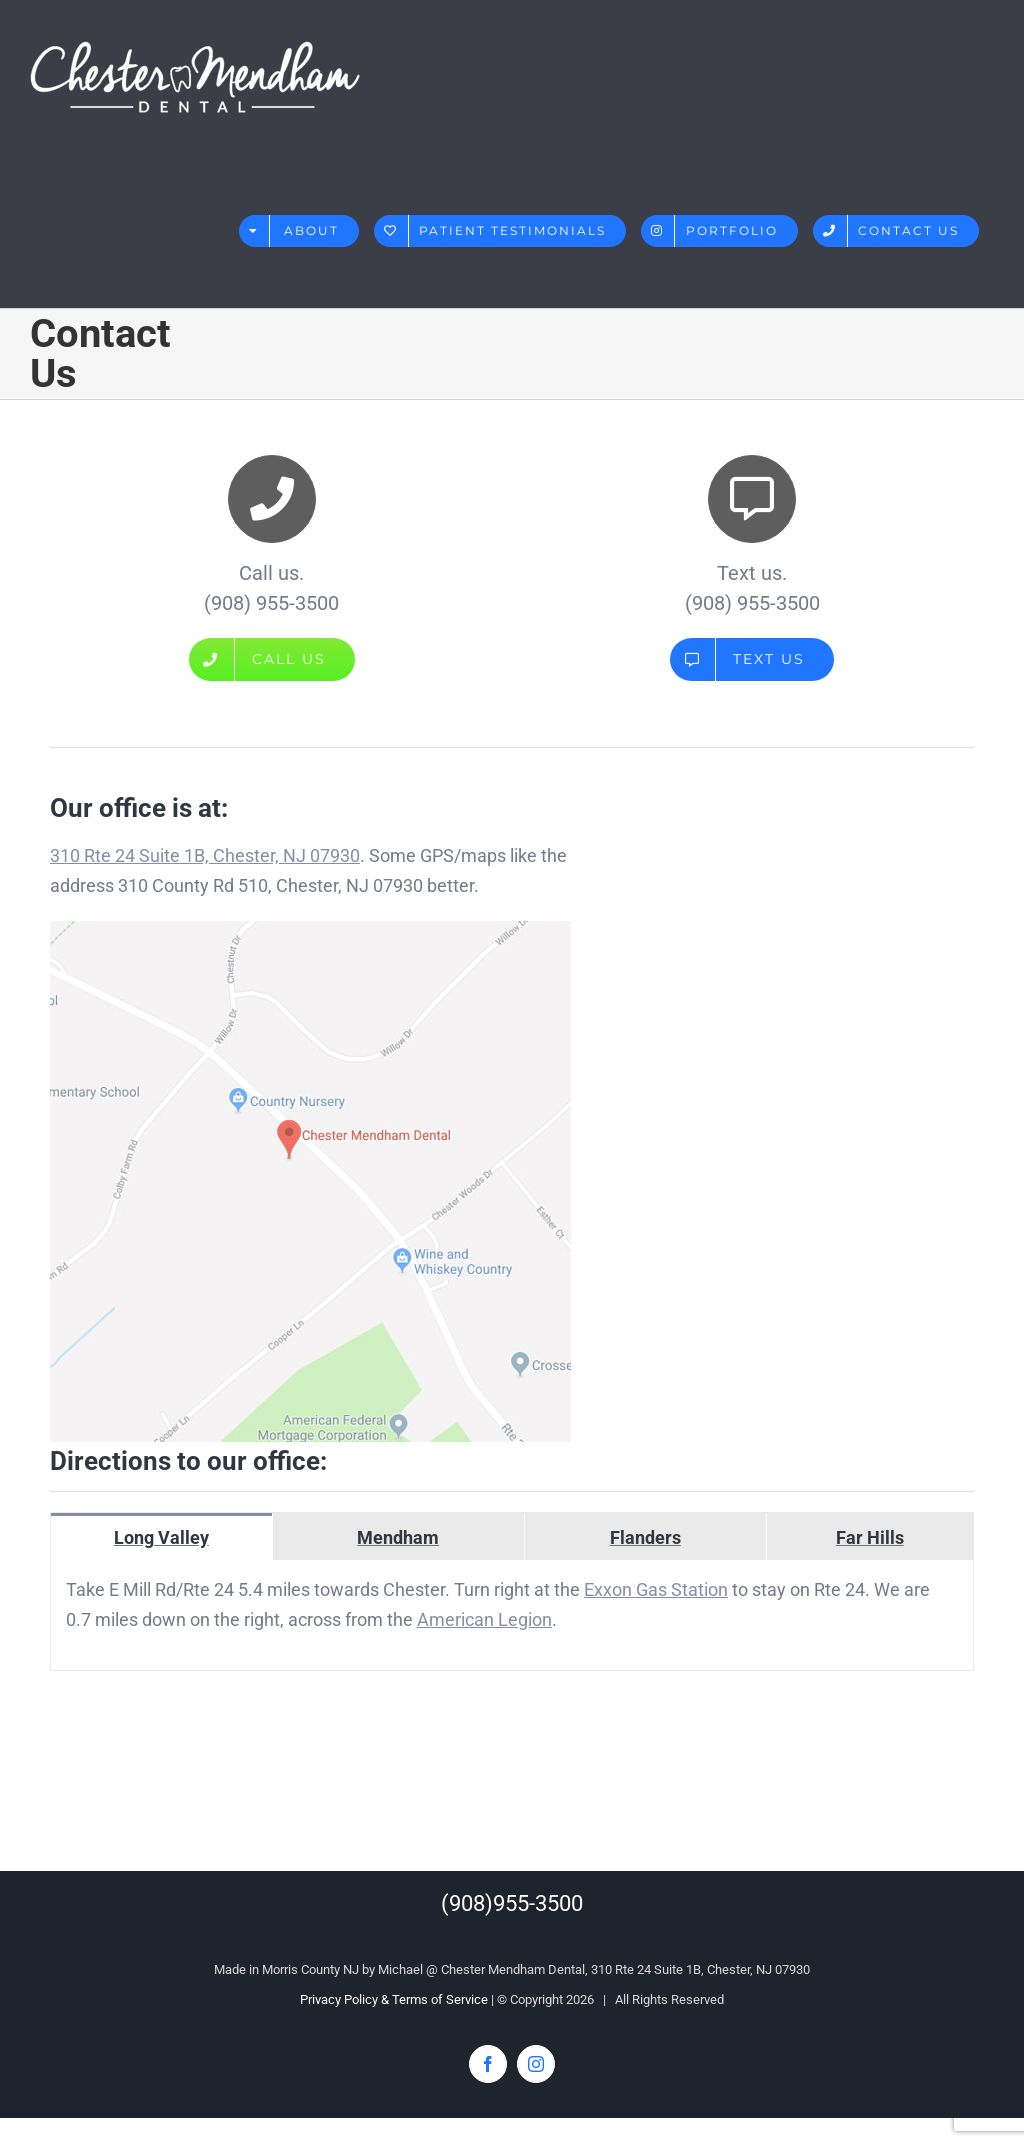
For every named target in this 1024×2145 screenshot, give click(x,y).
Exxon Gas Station (656, 1589)
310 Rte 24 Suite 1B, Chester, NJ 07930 (205, 855)
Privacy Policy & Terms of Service (394, 1999)
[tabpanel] (512, 1615)
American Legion (484, 1619)
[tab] (161, 1536)
